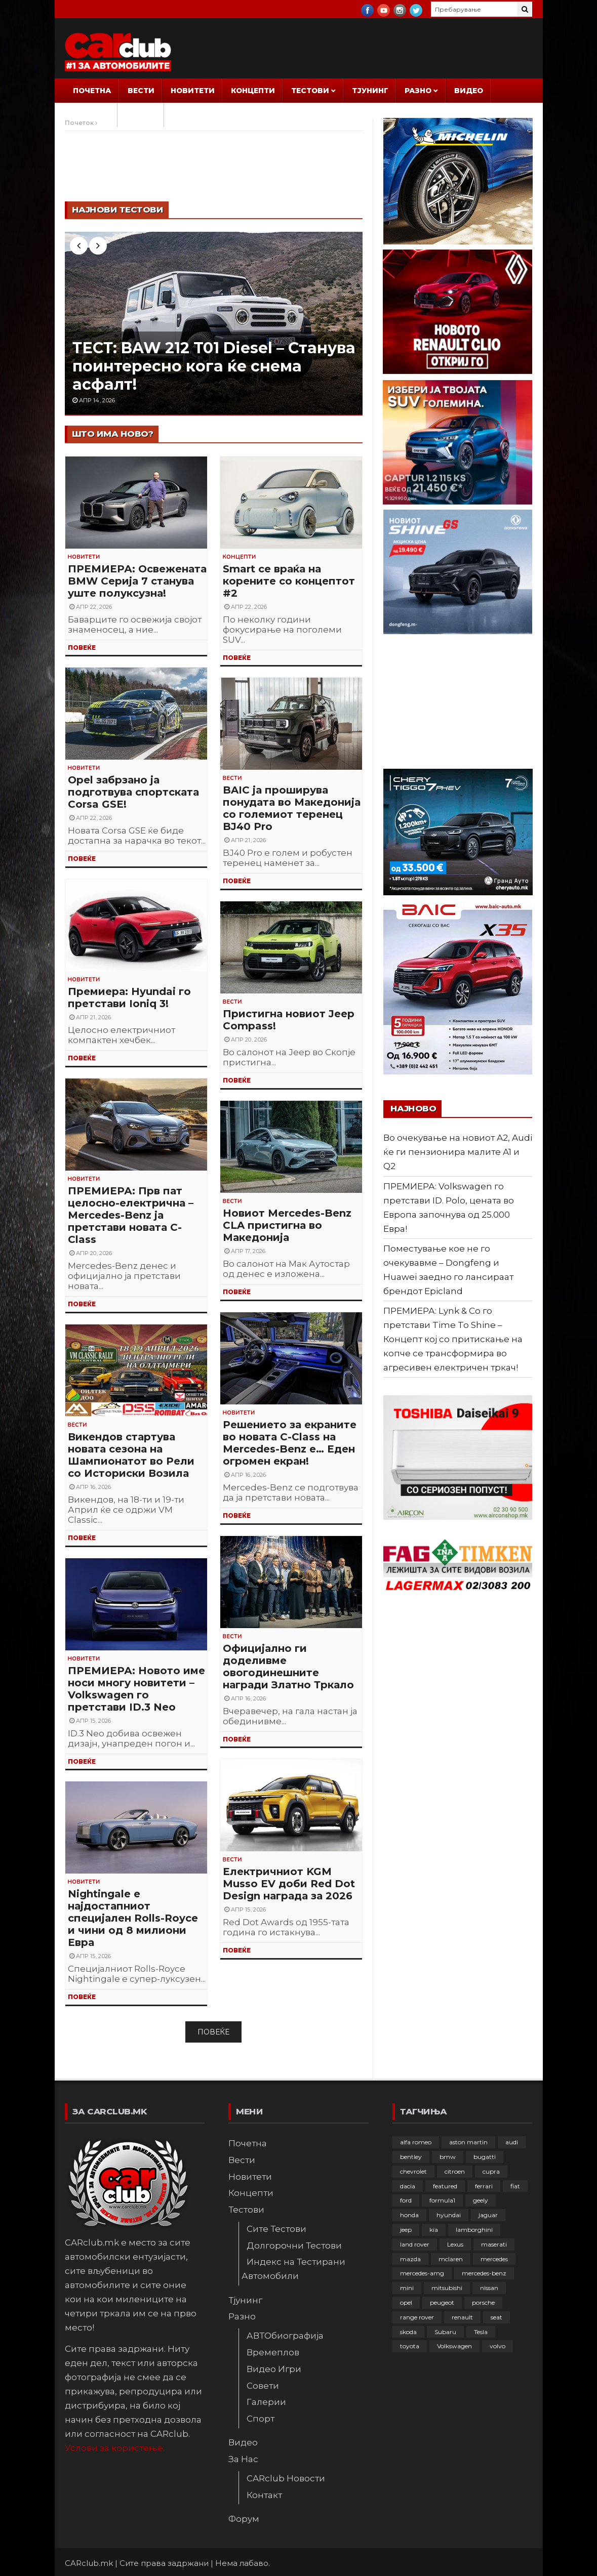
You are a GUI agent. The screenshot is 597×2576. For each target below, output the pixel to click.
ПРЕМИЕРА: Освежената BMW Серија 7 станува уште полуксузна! (137, 581)
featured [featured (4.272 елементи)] (445, 2186)
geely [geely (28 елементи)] (480, 2200)
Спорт (260, 2419)
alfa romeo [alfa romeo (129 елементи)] (415, 2142)
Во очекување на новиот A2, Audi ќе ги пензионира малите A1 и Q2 (457, 1152)
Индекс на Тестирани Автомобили (293, 2269)
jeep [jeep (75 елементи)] (406, 2229)
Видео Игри (274, 2369)
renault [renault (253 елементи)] (462, 2317)
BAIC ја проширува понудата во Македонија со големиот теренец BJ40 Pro (292, 808)
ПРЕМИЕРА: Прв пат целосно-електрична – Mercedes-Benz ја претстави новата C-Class (130, 1215)
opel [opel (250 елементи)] (406, 2302)
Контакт (264, 2495)
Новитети (193, 90)
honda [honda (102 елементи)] (409, 2215)
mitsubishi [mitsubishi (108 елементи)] (446, 2288)
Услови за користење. (115, 2448)
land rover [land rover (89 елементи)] (414, 2244)
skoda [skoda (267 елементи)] (408, 2332)
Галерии (266, 2402)
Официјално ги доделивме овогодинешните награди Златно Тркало (288, 1666)
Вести (141, 90)
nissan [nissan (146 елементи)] (489, 2288)
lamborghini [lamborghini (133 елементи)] (474, 2229)
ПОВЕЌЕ (82, 647)
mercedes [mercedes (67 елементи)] (494, 2259)
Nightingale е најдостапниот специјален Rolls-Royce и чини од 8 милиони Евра (133, 1918)
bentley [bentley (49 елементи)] (411, 2156)
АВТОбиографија (285, 2336)
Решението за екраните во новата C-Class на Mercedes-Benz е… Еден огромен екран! (289, 1443)
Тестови (310, 90)
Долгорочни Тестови (294, 2245)
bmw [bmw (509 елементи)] (448, 2156)
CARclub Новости (286, 2478)
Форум (141, 114)
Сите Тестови (276, 2229)
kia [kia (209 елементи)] (433, 2229)
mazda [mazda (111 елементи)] (410, 2259)
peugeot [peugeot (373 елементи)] (442, 2302)
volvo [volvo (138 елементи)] (497, 2346)
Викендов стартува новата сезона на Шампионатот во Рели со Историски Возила (131, 1455)
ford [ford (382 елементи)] (406, 2200)
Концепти (253, 90)
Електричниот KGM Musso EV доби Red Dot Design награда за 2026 (289, 1883)
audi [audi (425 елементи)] (511, 2142)
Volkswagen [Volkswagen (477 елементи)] (454, 2346)
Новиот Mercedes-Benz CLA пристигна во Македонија (287, 1225)
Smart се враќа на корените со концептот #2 (289, 581)
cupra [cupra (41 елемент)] (491, 2171)
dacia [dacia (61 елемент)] (407, 2186)
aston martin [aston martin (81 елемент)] (468, 2142)
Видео (468, 90)
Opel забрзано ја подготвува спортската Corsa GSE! (133, 792)
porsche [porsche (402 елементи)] (483, 2302)
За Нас (88, 114)
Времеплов (273, 2352)
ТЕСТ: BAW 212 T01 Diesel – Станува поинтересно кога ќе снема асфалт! (213, 366)
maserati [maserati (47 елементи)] (494, 2244)
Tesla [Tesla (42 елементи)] (481, 2332)
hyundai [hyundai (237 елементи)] (448, 2215)
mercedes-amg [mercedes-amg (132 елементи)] (422, 2273)
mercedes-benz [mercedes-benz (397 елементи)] (484, 2273)
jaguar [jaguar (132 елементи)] (488, 2215)
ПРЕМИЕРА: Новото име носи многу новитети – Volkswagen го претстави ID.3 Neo (136, 1689)
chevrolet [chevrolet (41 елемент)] (413, 2171)
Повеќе (213, 2032)
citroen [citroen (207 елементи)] (455, 2171)
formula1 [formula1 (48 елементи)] (442, 2200)
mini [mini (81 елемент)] (407, 2288)
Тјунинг (370, 90)
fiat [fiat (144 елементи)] (515, 2186)
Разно (418, 90)
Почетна (92, 90)
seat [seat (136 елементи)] (496, 2317)
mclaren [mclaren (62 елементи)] (451, 2259)
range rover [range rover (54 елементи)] (417, 2317)
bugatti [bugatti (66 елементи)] (484, 2156)
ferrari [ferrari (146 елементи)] (484, 2186)
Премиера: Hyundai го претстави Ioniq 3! (129, 997)
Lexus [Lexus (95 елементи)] (455, 2244)
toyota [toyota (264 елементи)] (409, 2346)
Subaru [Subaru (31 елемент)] (445, 2332)
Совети (263, 2386)
